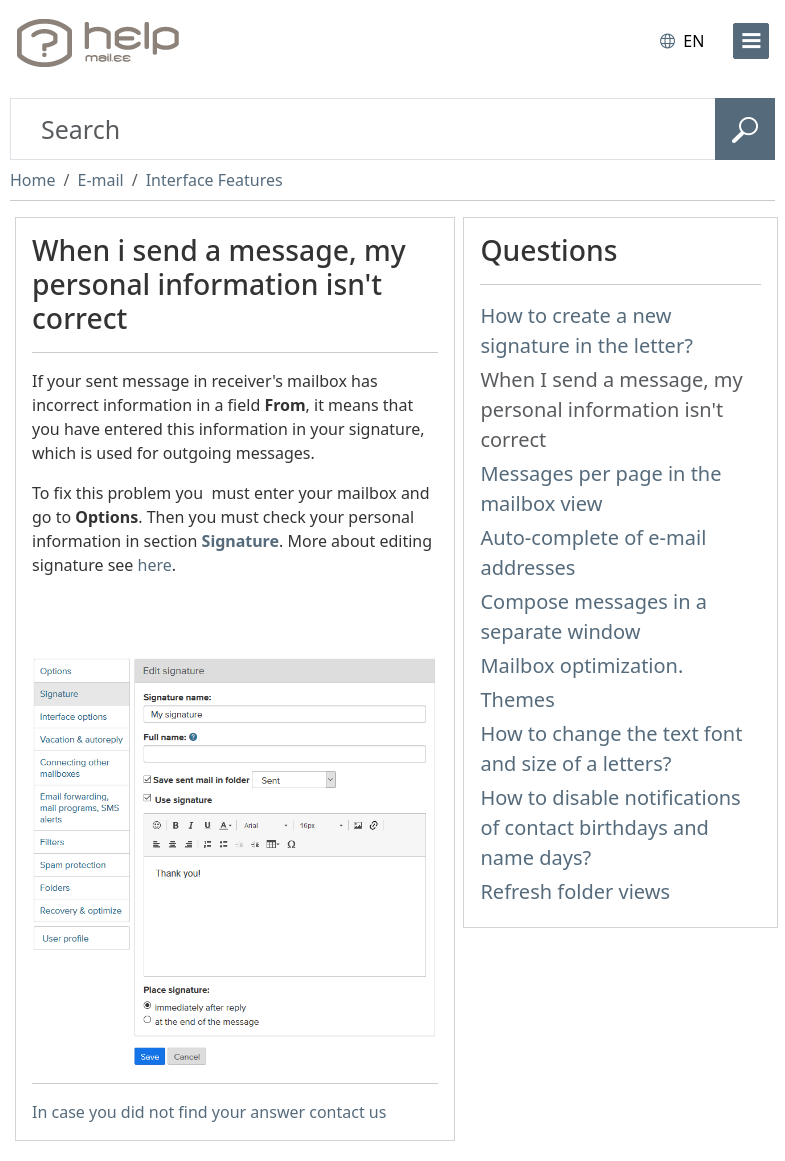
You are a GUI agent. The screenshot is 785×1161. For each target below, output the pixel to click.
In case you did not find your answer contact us (209, 1112)
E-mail (100, 180)
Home (33, 180)
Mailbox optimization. (581, 665)
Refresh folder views (575, 891)
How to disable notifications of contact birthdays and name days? (610, 827)
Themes (517, 699)
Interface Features (214, 180)
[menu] (751, 41)
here (155, 565)
